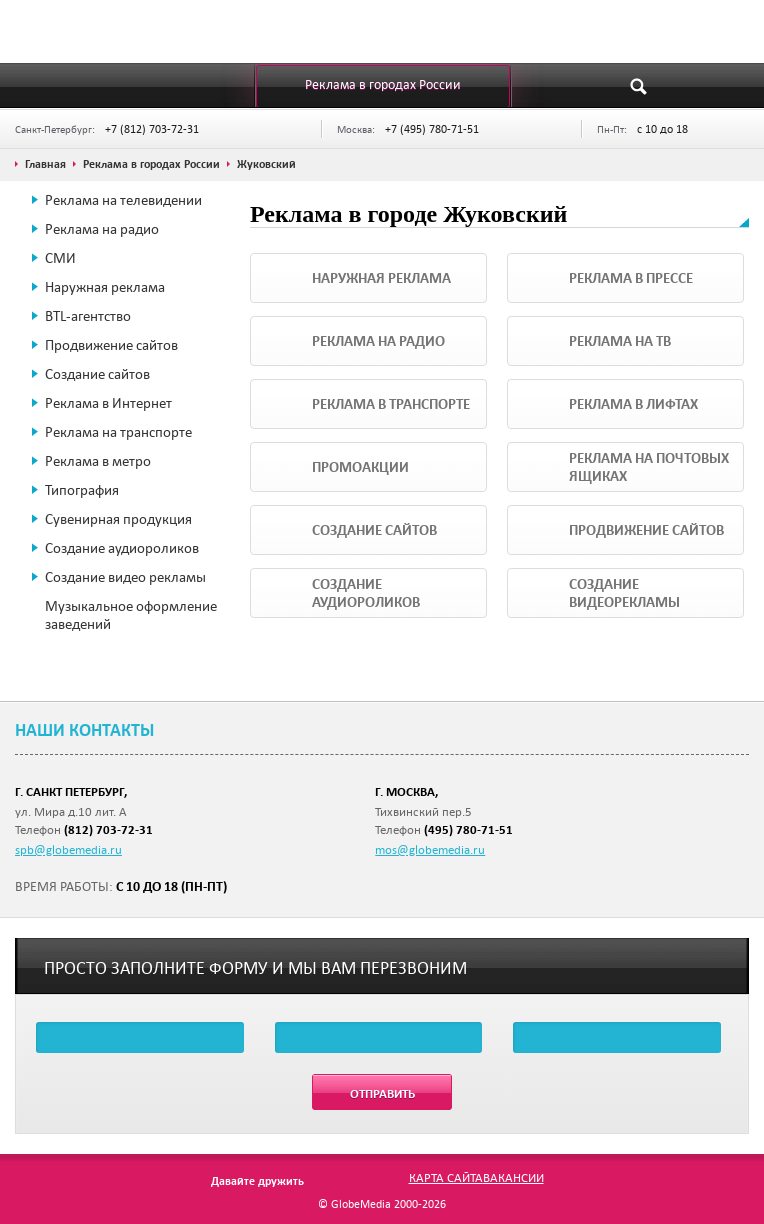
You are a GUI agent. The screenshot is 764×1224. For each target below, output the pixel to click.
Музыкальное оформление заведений (131, 615)
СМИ (60, 258)
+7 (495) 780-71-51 (432, 128)
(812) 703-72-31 (108, 829)
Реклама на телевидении (123, 200)
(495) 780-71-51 (468, 829)
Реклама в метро (98, 461)
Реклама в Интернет (108, 403)
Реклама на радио (102, 229)
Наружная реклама (105, 287)
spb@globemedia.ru (68, 849)
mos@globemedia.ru (430, 849)
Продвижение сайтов (111, 345)
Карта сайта (446, 1177)
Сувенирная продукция (118, 519)
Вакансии (513, 1177)
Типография (82, 490)
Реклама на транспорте (118, 432)
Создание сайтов (97, 374)
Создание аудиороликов (122, 548)
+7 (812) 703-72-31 (152, 128)
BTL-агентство (88, 316)
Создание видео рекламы (125, 577)
